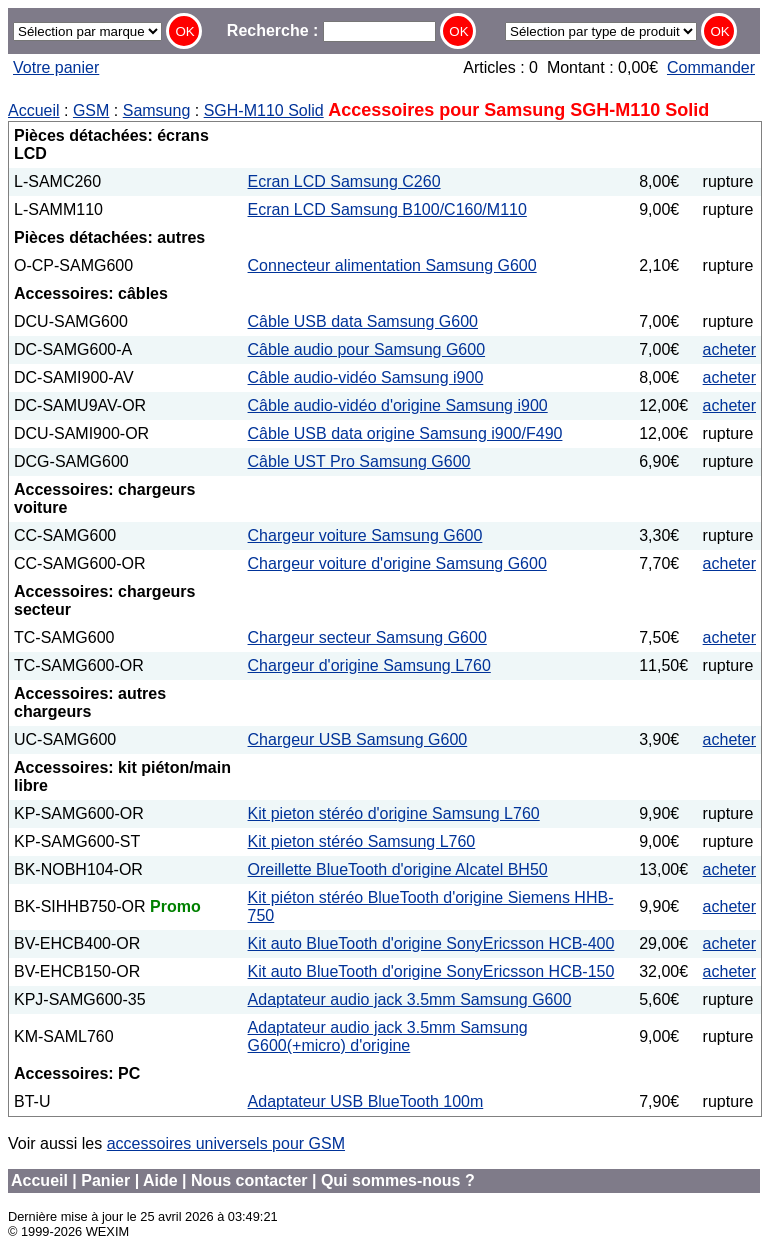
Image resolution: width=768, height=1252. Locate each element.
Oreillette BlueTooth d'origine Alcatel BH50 (398, 869)
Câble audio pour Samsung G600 (367, 349)
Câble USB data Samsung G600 (363, 321)
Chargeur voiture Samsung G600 (365, 535)
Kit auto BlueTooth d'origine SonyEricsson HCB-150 (431, 971)
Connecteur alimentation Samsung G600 (392, 265)
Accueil (34, 110)
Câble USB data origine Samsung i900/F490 (405, 433)
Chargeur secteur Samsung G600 (367, 637)
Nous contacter (249, 1180)
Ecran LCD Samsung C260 (344, 181)
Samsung (157, 110)
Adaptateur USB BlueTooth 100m (366, 1101)
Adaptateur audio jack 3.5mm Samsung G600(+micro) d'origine (388, 1036)
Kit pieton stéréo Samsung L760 (362, 841)
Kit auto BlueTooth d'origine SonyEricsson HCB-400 (431, 943)
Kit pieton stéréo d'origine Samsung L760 (394, 813)
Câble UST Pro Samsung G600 (359, 461)
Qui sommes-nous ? (398, 1180)
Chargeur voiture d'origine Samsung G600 (397, 563)
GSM (91, 110)
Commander (711, 67)
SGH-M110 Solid (264, 110)
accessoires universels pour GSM (226, 1143)
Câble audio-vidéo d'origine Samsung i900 (398, 405)
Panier (105, 1180)
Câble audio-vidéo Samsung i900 (366, 377)
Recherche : (331, 30)
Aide (160, 1180)
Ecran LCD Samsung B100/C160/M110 (387, 209)
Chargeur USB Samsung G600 (358, 739)
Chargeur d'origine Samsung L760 (369, 665)
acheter (729, 349)
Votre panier (56, 67)
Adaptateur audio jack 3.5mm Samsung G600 (410, 999)
